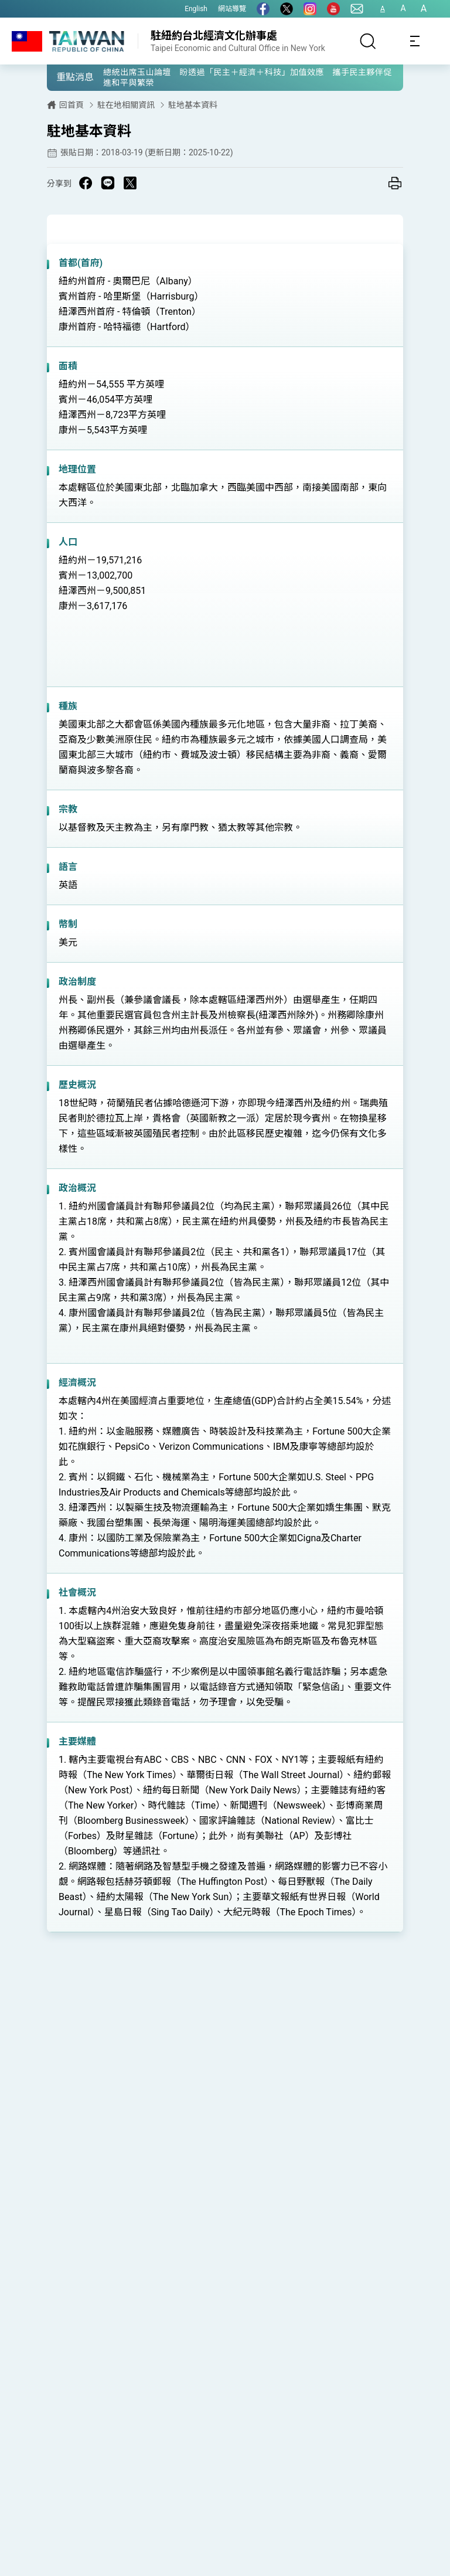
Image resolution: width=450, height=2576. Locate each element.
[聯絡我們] (356, 9)
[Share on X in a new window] (130, 183)
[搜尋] (368, 41)
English (196, 9)
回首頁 (71, 105)
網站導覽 (232, 9)
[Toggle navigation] (414, 41)
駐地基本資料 (192, 105)
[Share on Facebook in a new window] (85, 183)
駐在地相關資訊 (126, 105)
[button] (64, 77)
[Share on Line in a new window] (108, 183)
